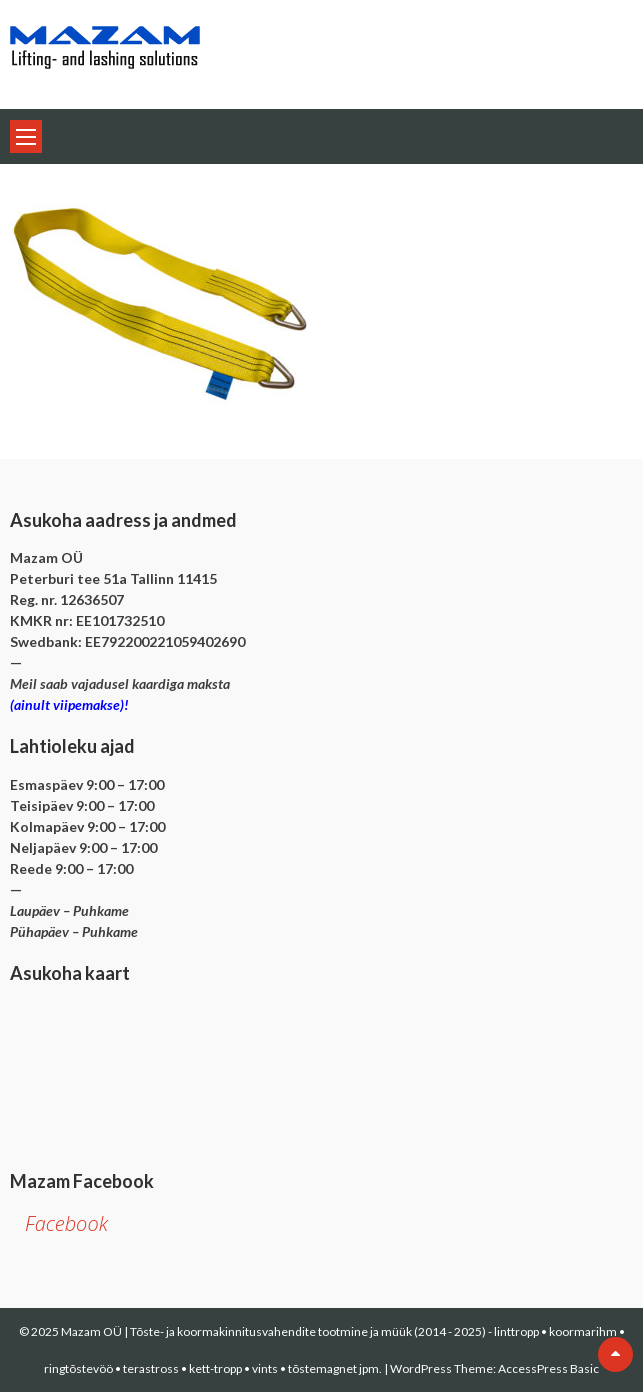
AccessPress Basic (548, 1368)
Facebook (66, 1223)
